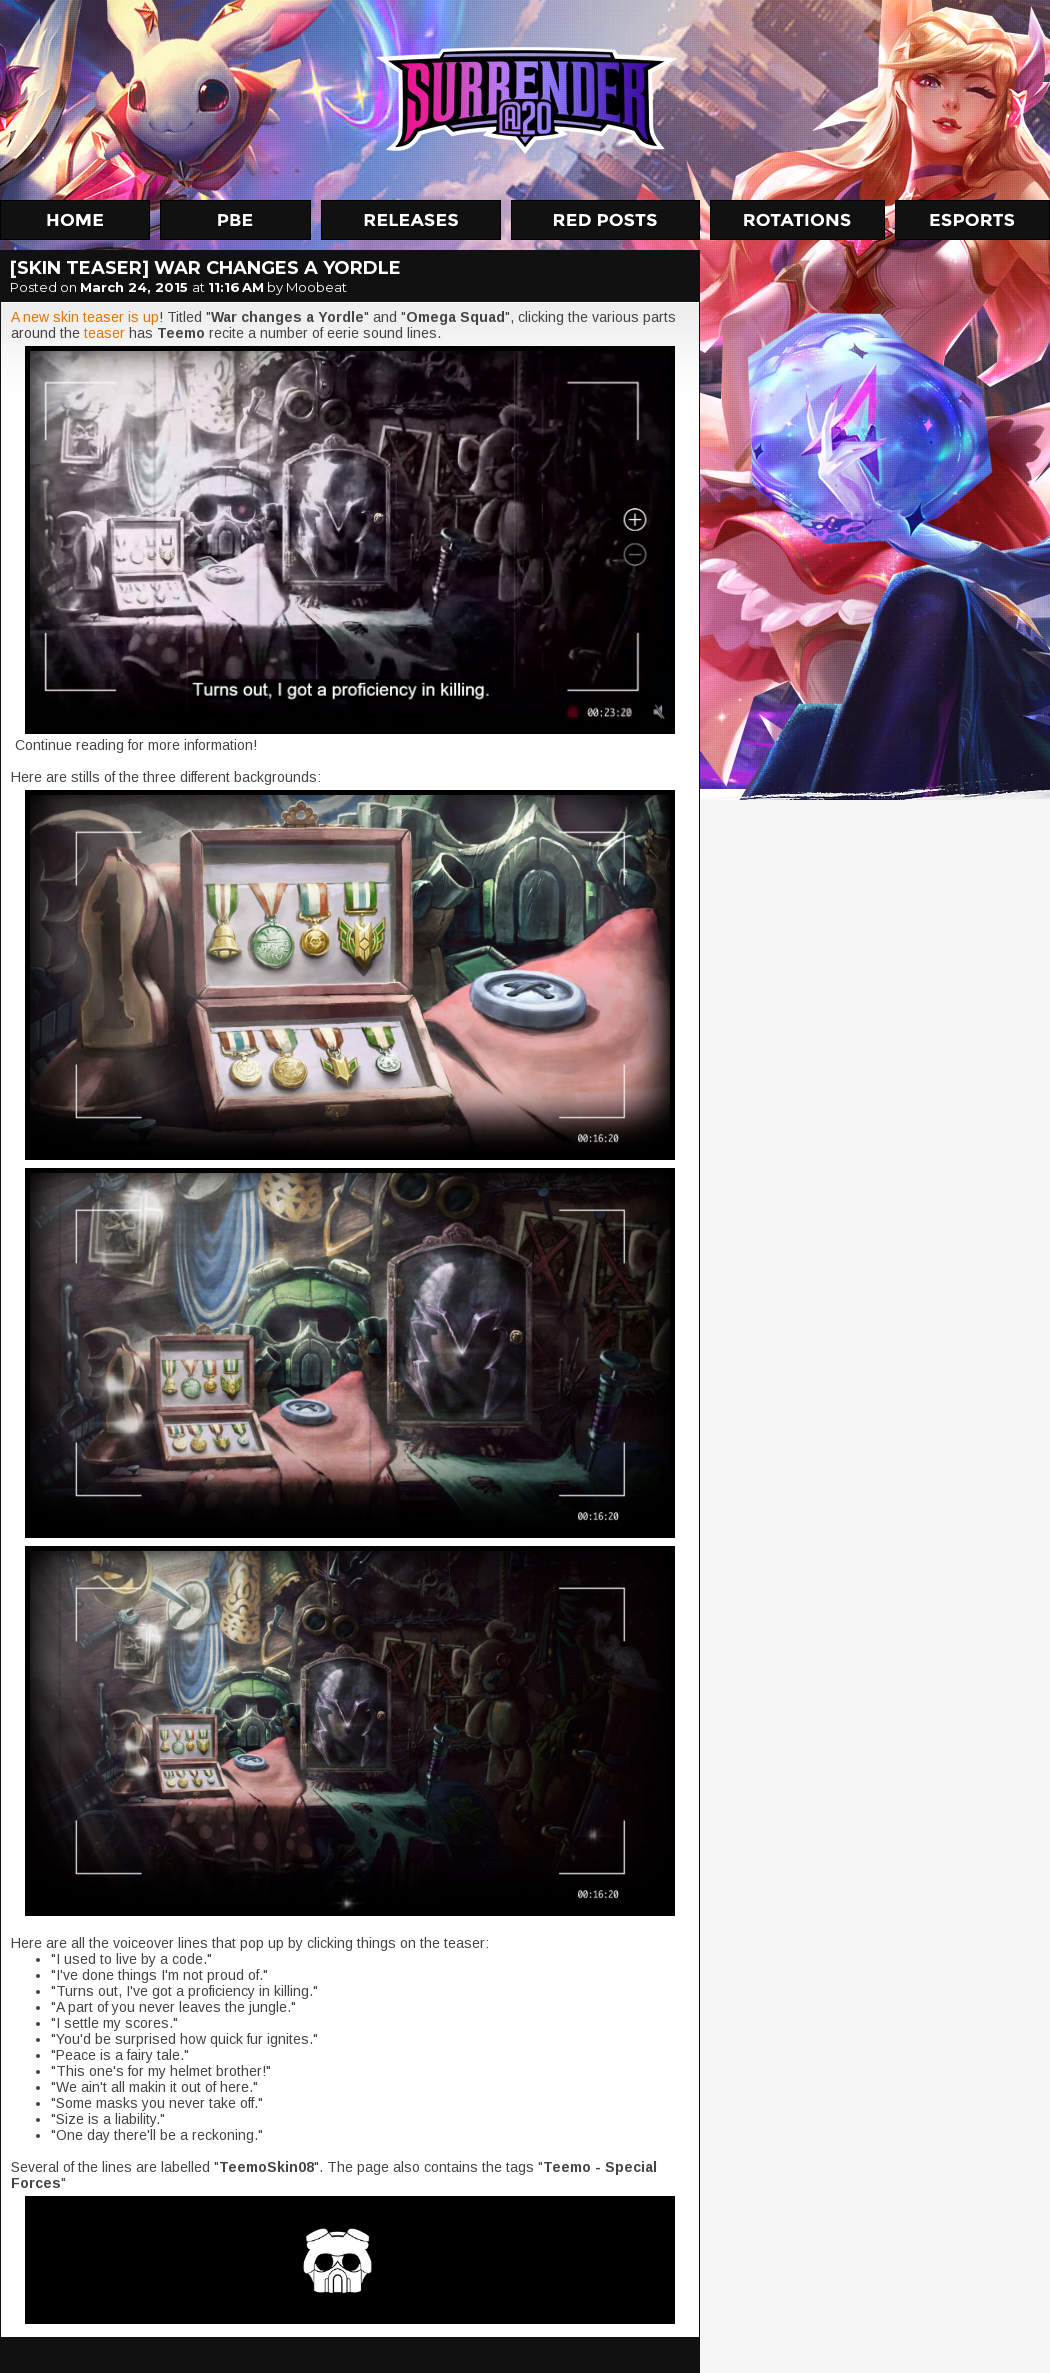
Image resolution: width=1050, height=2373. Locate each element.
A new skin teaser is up (85, 317)
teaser (104, 333)
